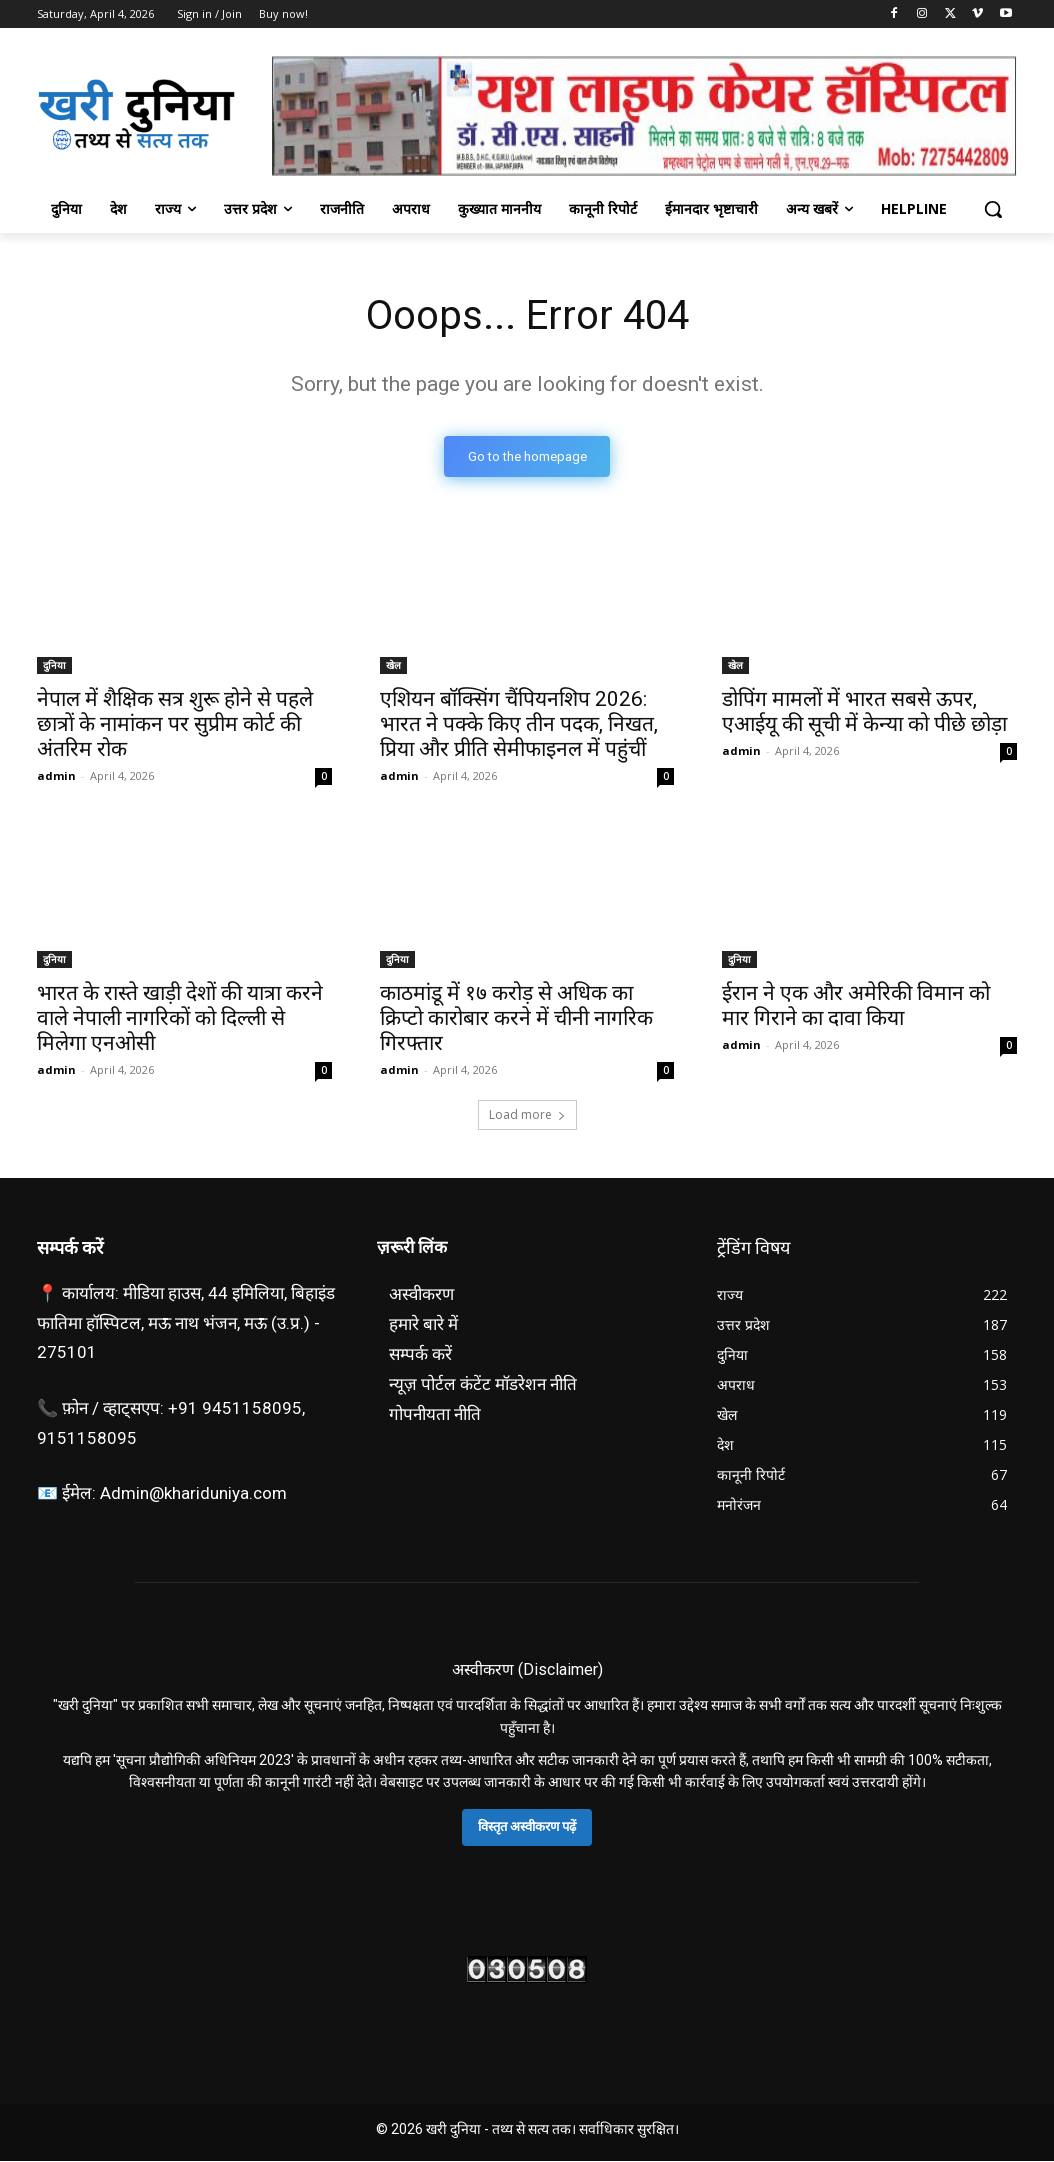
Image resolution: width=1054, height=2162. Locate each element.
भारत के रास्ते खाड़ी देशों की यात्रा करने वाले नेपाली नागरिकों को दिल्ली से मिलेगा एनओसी (180, 1019)
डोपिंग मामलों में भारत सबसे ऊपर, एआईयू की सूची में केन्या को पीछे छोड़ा (864, 711)
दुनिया (54, 665)
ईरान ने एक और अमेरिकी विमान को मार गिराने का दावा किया (856, 1006)
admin (56, 775)
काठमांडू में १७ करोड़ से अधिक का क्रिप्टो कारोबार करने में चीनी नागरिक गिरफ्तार (516, 1019)
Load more (527, 1114)
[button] (993, 209)
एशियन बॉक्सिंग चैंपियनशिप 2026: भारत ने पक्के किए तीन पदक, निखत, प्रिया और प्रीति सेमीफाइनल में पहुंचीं (519, 724)
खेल (393, 665)
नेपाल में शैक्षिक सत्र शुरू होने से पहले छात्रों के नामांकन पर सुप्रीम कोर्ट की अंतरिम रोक (175, 724)
